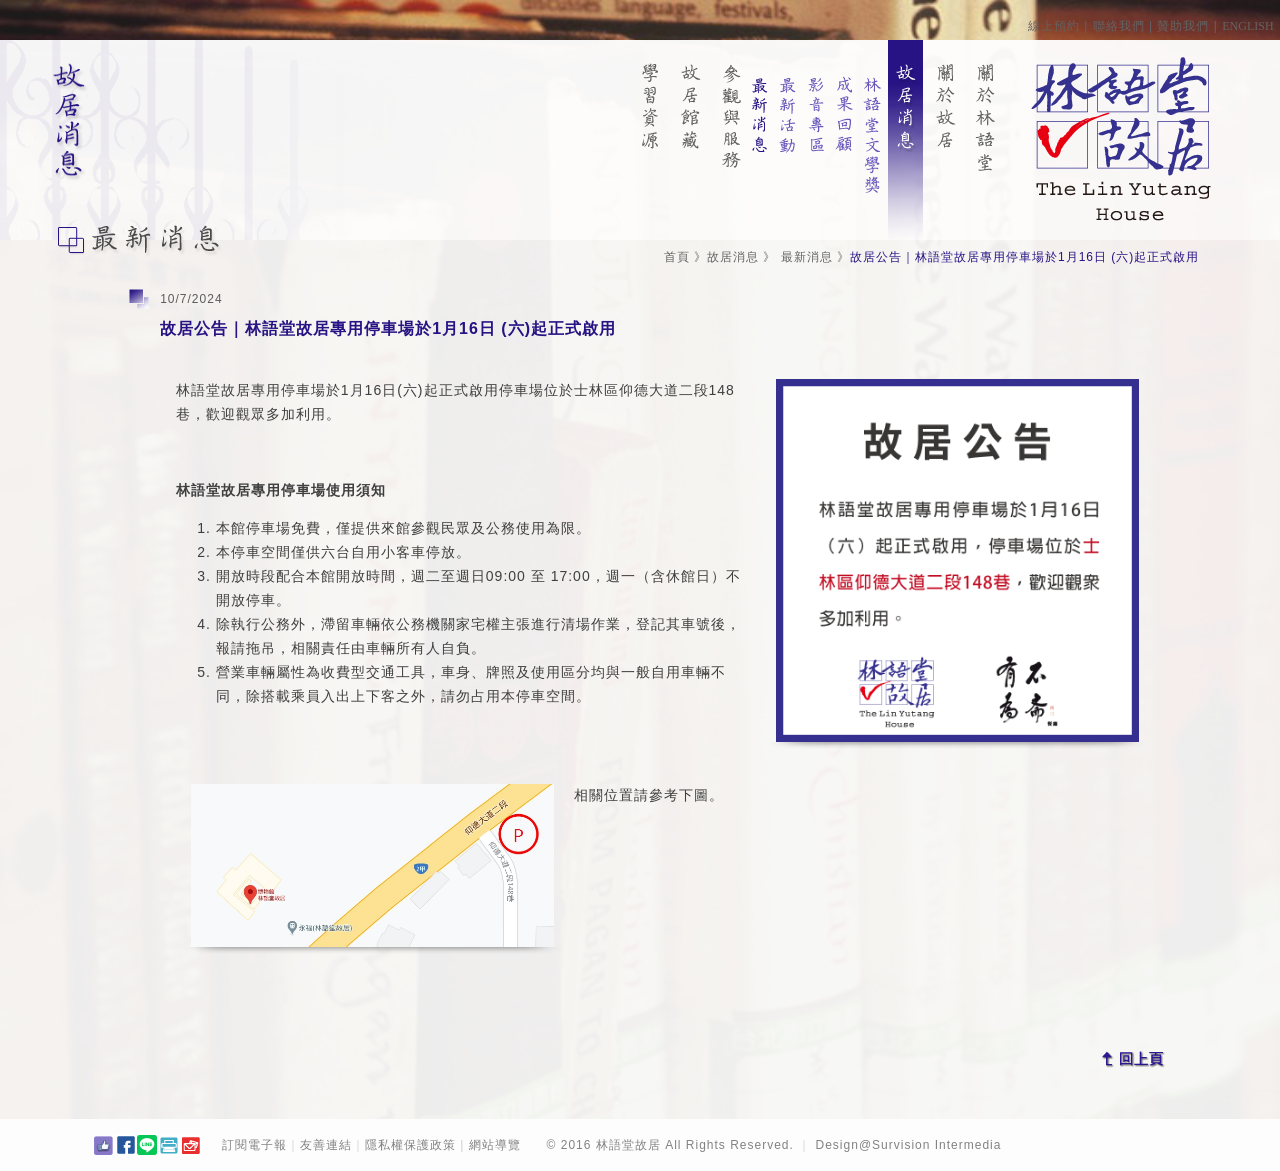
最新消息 (807, 257)
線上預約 (1054, 26)
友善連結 (326, 1145)
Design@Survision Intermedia (909, 1145)
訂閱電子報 (254, 1145)
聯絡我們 (1119, 26)
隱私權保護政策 (410, 1145)
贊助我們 (1183, 26)
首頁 (677, 257)
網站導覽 (495, 1145)
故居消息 (733, 257)
